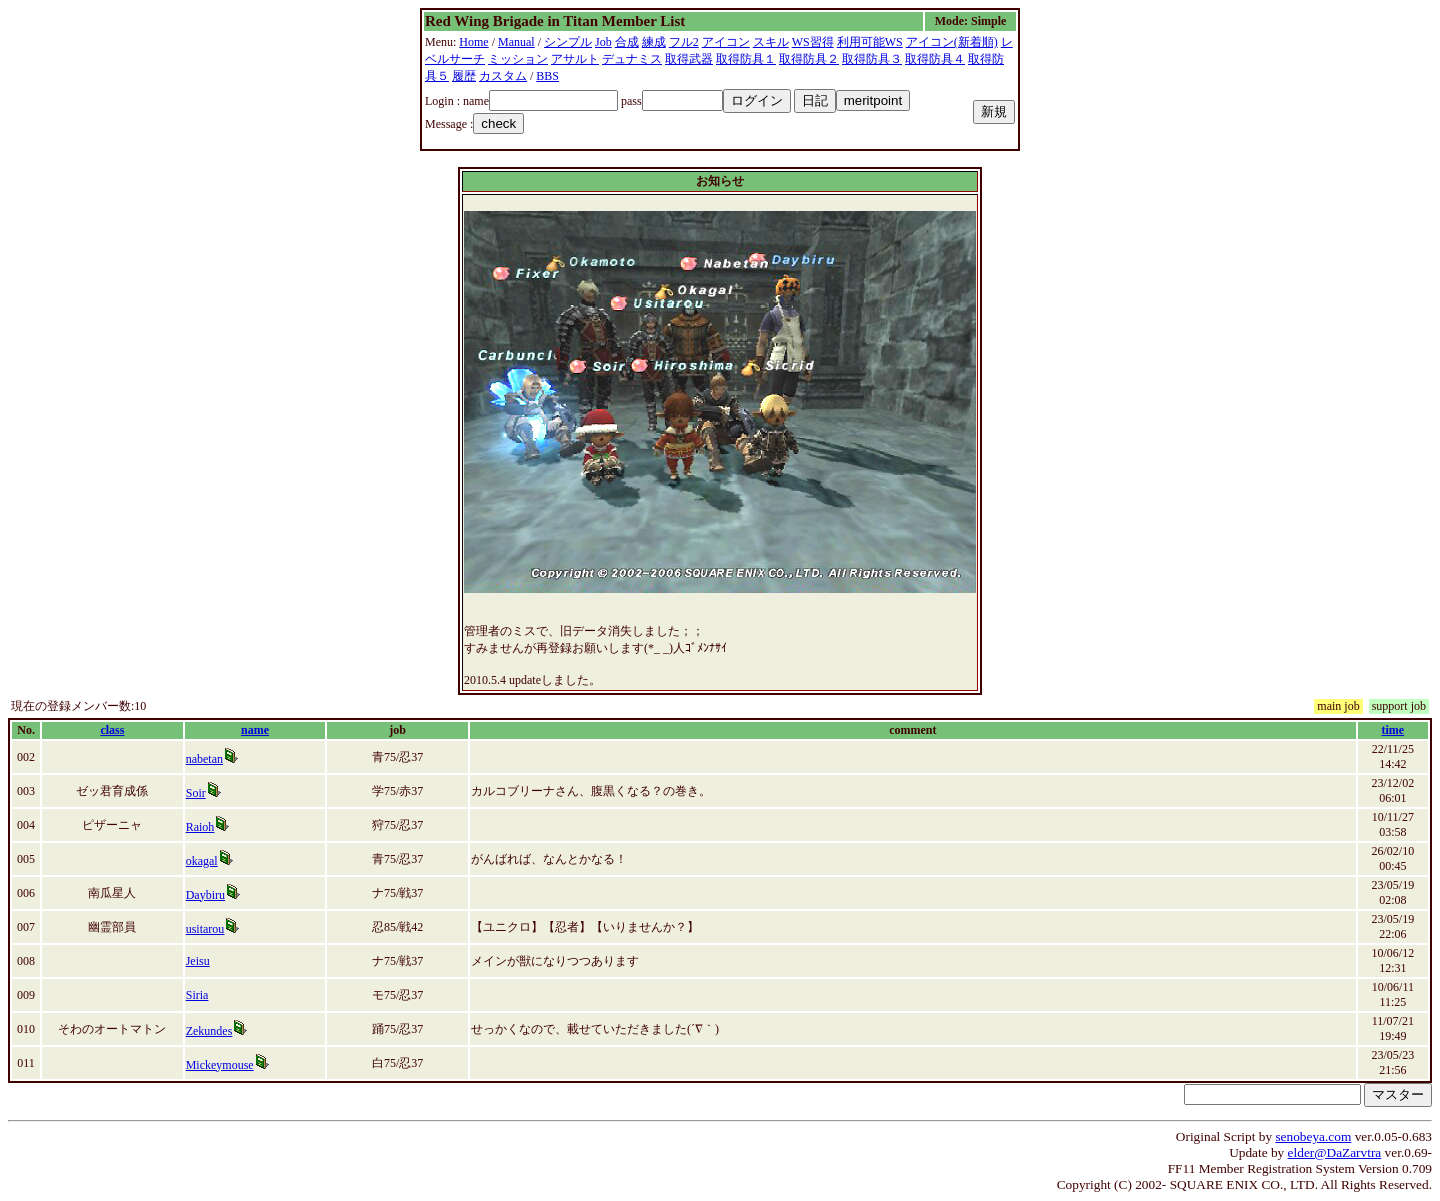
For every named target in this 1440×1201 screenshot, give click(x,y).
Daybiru (205, 895)
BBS (547, 76)
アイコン (726, 42)
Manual (516, 42)
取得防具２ (809, 59)
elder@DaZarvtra (1335, 1152)
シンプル (568, 42)
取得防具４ (935, 59)
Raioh (200, 827)
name (255, 730)
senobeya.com (1313, 1136)
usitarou (205, 929)
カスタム (503, 76)
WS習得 (813, 42)
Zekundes (209, 1031)
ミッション (518, 59)
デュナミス (632, 59)
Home (473, 42)
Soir (196, 793)
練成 (654, 42)
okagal (202, 861)
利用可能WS (870, 42)
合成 (627, 42)
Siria (197, 995)
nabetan (204, 759)
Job (603, 42)
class (112, 730)
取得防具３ (872, 59)
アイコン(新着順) (952, 42)
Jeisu (198, 961)
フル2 (684, 42)
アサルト (575, 59)
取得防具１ (746, 59)
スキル (771, 42)
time (1393, 730)
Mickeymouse (220, 1065)
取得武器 (689, 59)
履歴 (464, 76)
